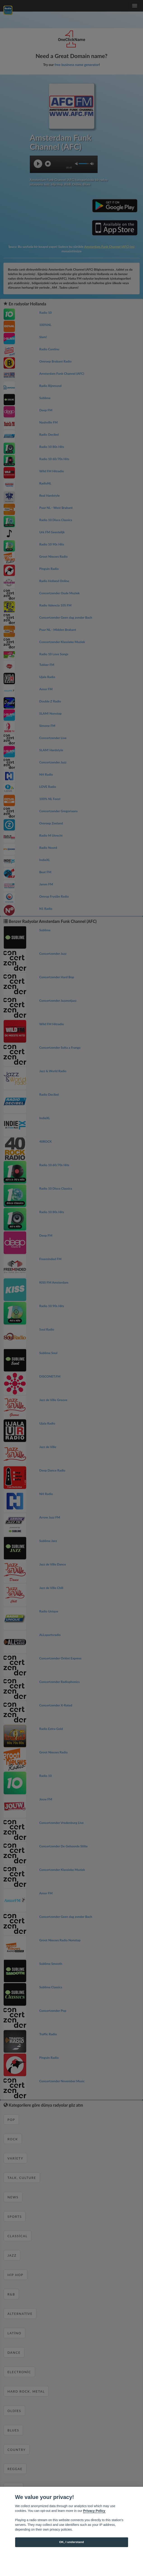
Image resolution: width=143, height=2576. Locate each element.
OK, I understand (71, 2542)
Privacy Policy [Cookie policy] (94, 2511)
